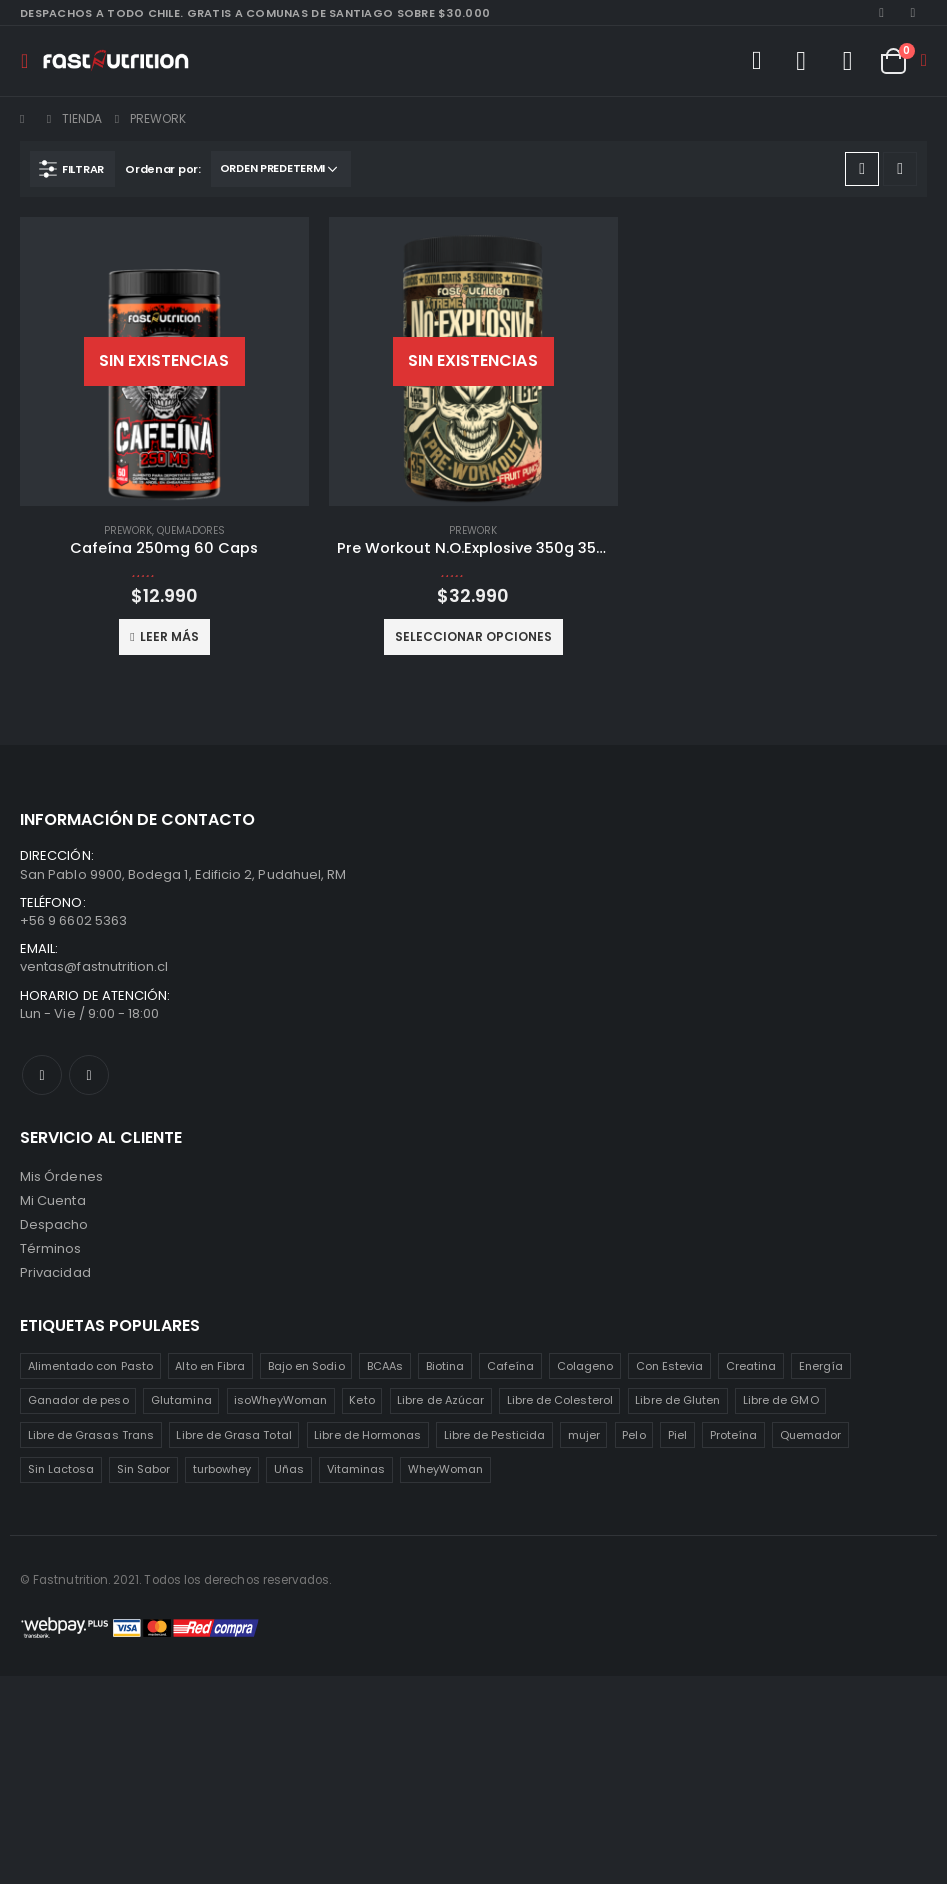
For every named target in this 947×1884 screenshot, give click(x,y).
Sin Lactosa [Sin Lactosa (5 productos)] (61, 1469)
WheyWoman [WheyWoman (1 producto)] (446, 1469)
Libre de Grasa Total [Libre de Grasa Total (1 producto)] (233, 1435)
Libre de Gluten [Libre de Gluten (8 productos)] (677, 1400)
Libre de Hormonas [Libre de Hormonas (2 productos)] (367, 1435)
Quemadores (191, 530)
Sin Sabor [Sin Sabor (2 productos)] (144, 1469)
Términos (51, 1248)
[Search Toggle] (756, 61)
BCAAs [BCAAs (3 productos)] (385, 1366)
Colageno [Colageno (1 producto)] (585, 1366)
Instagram (89, 1075)
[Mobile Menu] (30, 61)
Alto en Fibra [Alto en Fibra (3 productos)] (210, 1366)
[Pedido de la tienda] (281, 169)
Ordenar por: (163, 169)
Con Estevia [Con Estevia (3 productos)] (670, 1366)
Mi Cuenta (53, 1200)
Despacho (54, 1224)
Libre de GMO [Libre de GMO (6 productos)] (781, 1400)
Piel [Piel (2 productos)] (677, 1435)
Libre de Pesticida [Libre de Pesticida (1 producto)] (494, 1435)
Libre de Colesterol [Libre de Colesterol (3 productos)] (560, 1400)
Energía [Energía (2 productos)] (821, 1366)
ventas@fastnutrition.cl (94, 966)
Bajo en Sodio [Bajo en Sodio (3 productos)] (306, 1366)
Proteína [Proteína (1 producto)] (734, 1435)
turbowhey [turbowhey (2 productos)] (222, 1469)
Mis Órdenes (61, 1176)
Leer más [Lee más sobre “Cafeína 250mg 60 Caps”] (169, 636)
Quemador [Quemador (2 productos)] (811, 1435)
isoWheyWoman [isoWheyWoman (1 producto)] (280, 1400)
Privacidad (55, 1272)
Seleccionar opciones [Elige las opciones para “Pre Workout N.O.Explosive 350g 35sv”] (473, 636)
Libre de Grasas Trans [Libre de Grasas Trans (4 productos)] (91, 1435)
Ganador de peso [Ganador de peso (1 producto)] (78, 1400)
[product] (164, 361)
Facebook (42, 1075)
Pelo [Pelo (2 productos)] (633, 1435)
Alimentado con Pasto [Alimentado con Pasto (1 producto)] (90, 1366)
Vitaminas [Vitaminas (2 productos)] (356, 1469)
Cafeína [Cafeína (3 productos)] (510, 1366)
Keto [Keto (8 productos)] (361, 1400)
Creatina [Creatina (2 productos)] (751, 1366)
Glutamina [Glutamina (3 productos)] (181, 1400)
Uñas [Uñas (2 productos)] (289, 1469)
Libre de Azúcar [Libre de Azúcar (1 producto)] (440, 1400)
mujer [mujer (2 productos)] (584, 1435)
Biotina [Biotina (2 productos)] (445, 1366)
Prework (128, 530)
